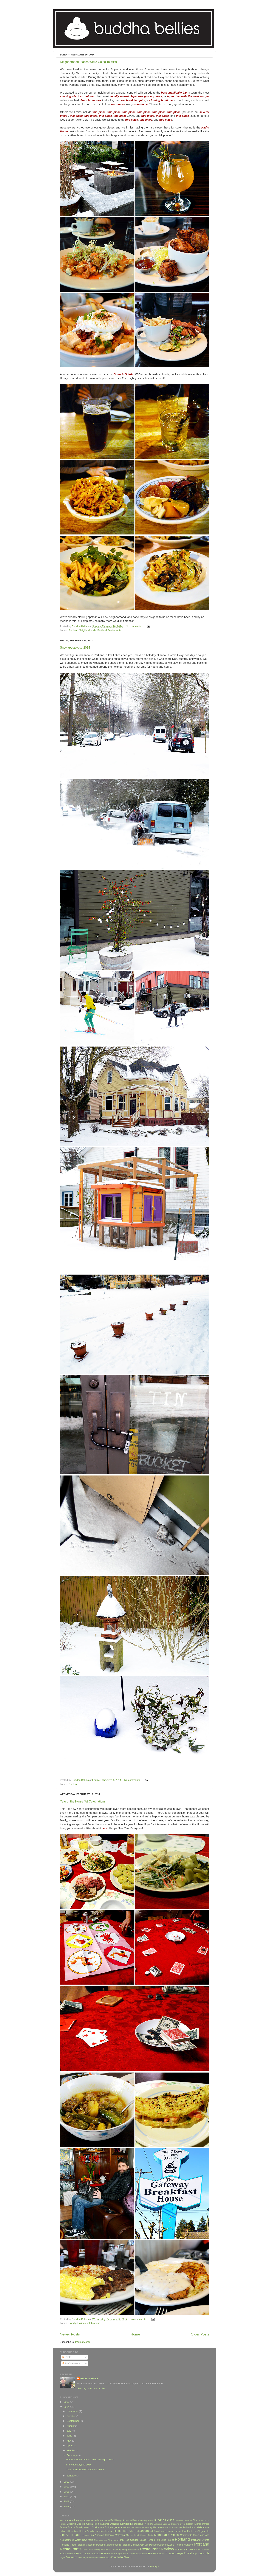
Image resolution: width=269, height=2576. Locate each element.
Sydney (152, 2553)
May (69, 2440)
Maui (136, 2535)
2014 (67, 2406)
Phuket (170, 2540)
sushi (125, 2553)
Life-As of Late (70, 2534)
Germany (127, 2527)
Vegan (63, 2557)
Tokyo (179, 2553)
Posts (66, 2357)
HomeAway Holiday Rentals (81, 2531)
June (70, 2435)
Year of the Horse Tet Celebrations (83, 1801)
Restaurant (134, 2550)
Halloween (158, 2527)
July (69, 2430)
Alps (82, 2520)
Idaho (125, 2531)
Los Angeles (97, 2535)
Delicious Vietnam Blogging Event (169, 2524)
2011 (67, 2491)
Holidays (63, 2531)
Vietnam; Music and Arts (89, 2557)
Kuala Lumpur (174, 2531)
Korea (163, 2531)
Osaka (143, 2540)
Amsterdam (89, 2520)
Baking (106, 2520)
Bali (112, 2520)
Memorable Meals (166, 2534)
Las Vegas (199, 2531)
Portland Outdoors (184, 2545)
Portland (73, 1784)
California (188, 2520)
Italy (138, 2531)
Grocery (148, 2527)
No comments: (134, 626)
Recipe (125, 2549)
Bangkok (119, 2520)
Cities (195, 2520)
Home (135, 2334)
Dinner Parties (201, 2524)
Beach (135, 2520)
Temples (160, 2553)
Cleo (201, 2520)
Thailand (170, 2553)
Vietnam (71, 2557)
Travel (188, 2553)
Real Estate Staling (91, 2550)
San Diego (190, 2549)
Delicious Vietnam (143, 2524)
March (70, 2450)
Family (72, 2323)
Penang (151, 2540)
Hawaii (175, 2527)
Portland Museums (86, 2545)
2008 (67, 2506)
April (69, 2445)
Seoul (87, 2553)
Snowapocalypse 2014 (75, 647)
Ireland (132, 2531)
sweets (132, 2553)
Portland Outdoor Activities (135, 2545)
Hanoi (167, 2527)
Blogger (154, 2566)
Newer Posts (70, 2334)
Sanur (63, 2553)
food (94, 2527)
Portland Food (68, 2544)
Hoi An (182, 2527)
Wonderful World (121, 2557)
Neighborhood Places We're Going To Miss (88, 61)
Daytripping (126, 2523)
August (71, 2426)
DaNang (114, 2523)
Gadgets (109, 2527)
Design (189, 2524)
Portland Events (200, 2539)
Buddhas (179, 2520)
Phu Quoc (161, 2540)
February (72, 2455)
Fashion (87, 2527)
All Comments (71, 2363)
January (71, 2475)
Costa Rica (92, 2523)
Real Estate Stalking (111, 2549)
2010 (67, 2496)
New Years (87, 2540)
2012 (67, 2486)
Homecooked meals (106, 2531)
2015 (67, 2401)
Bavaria (128, 2520)
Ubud (201, 2553)
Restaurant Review (157, 2549)
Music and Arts (201, 2535)
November (73, 2411)
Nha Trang (113, 2540)
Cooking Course (76, 2523)
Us (207, 2553)
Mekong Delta (146, 2535)
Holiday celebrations (89, 2323)
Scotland (71, 2553)
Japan (144, 2530)
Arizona (99, 2520)
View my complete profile (91, 2388)
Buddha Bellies (89, 2378)
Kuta (184, 2531)
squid (120, 2553)
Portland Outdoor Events (161, 2545)
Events (71, 2527)
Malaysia (120, 2535)
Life (207, 2531)
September (73, 2421)
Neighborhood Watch (70, 2540)
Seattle (79, 2553)
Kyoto (190, 2531)
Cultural (104, 2523)
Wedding (104, 2557)
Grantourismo (138, 2527)
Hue (120, 2531)
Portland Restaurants (109, 630)
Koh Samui (155, 2531)
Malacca (109, 2535)
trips (195, 2553)
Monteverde (186, 2535)
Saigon (179, 2549)
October (71, 2416)
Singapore (97, 2553)
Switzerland (141, 2553)
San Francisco (202, 2550)
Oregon (134, 2539)
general (118, 2527)
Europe (63, 2527)
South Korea (110, 2553)
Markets (129, 2535)
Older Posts (200, 2334)
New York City (100, 2540)
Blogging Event (146, 2520)
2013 (67, 2481)
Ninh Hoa (123, 2539)
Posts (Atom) (82, 2342)
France (101, 2527)
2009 (67, 2501)
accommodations (69, 2520)
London (85, 2535)
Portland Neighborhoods (82, 630)
